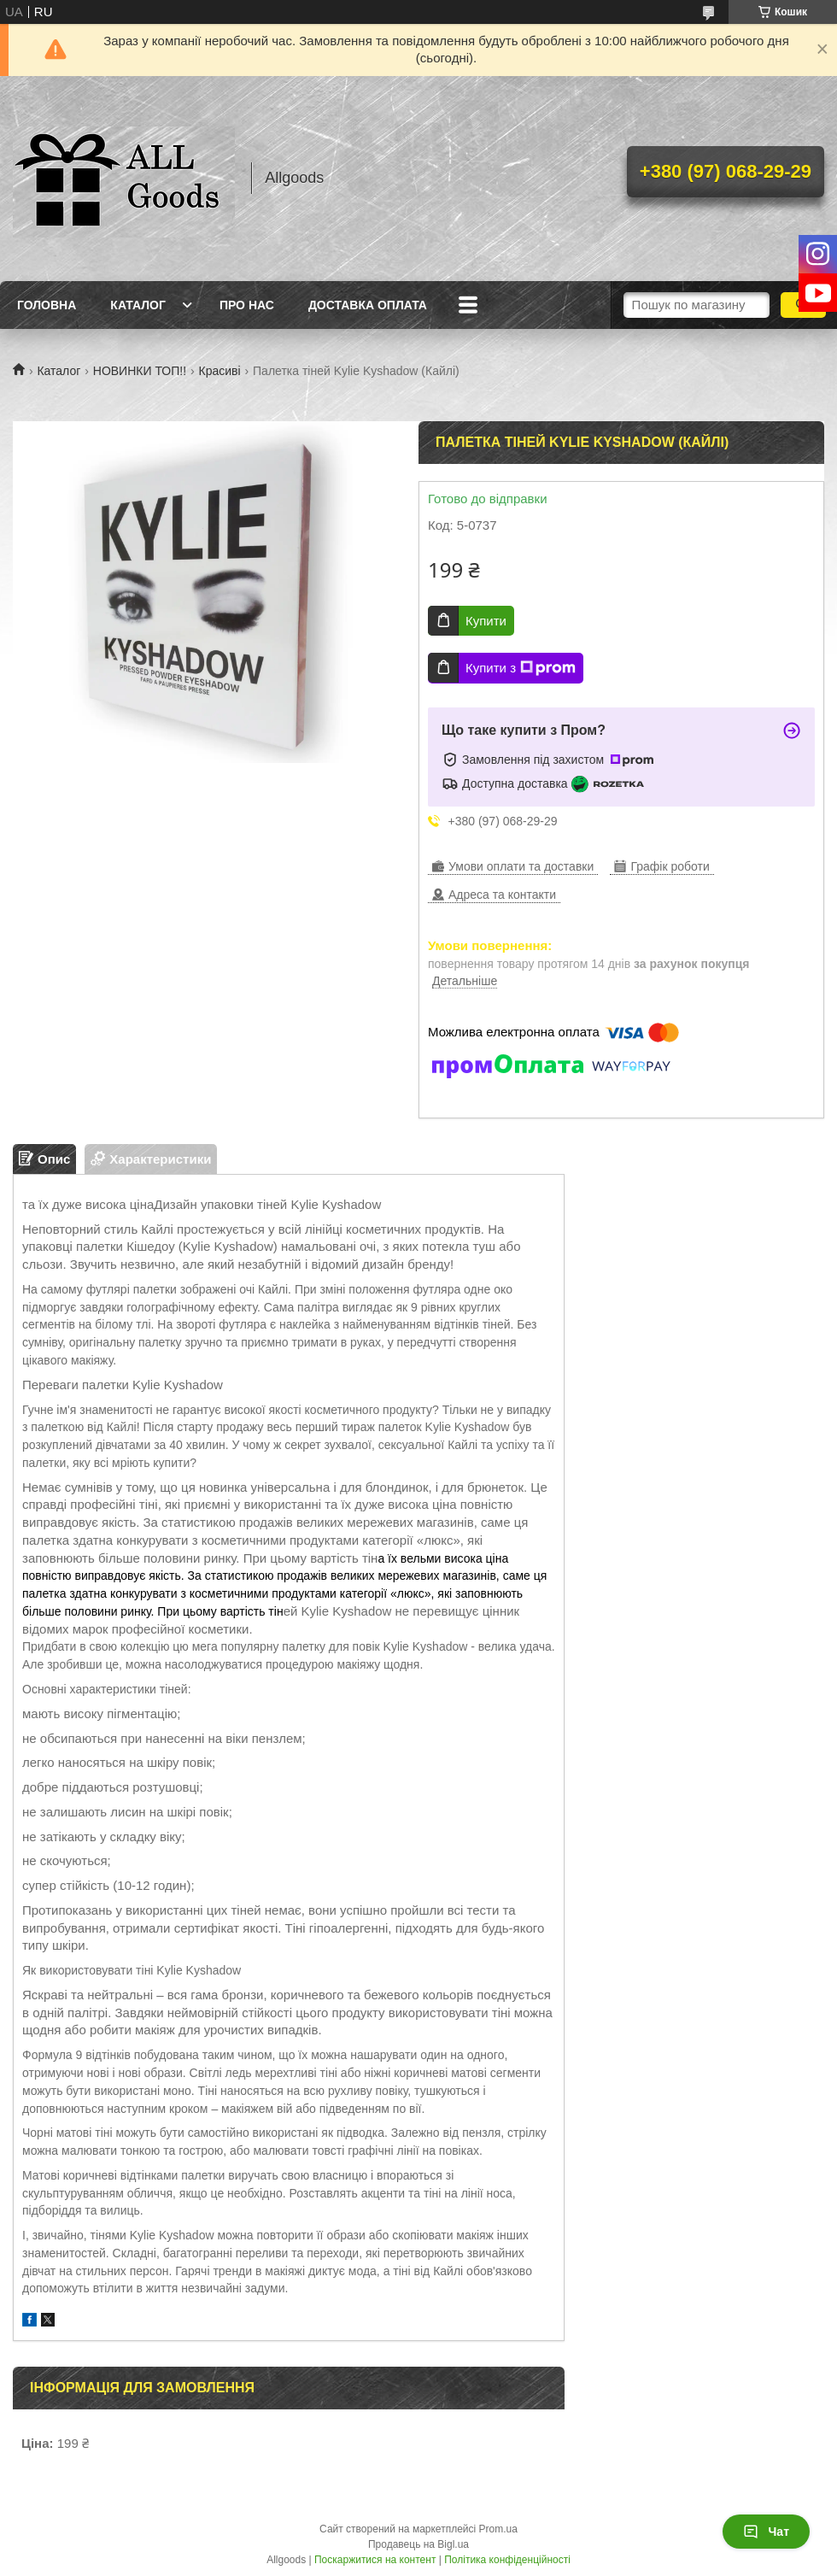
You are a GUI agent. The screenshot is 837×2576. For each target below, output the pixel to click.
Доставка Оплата (367, 305)
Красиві (220, 371)
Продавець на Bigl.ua (418, 2544)
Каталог (138, 305)
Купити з (520, 668)
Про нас (246, 305)
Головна (46, 305)
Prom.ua (498, 2529)
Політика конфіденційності (507, 2560)
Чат (766, 2531)
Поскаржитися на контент (375, 2560)
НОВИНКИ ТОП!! (139, 371)
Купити (485, 620)
